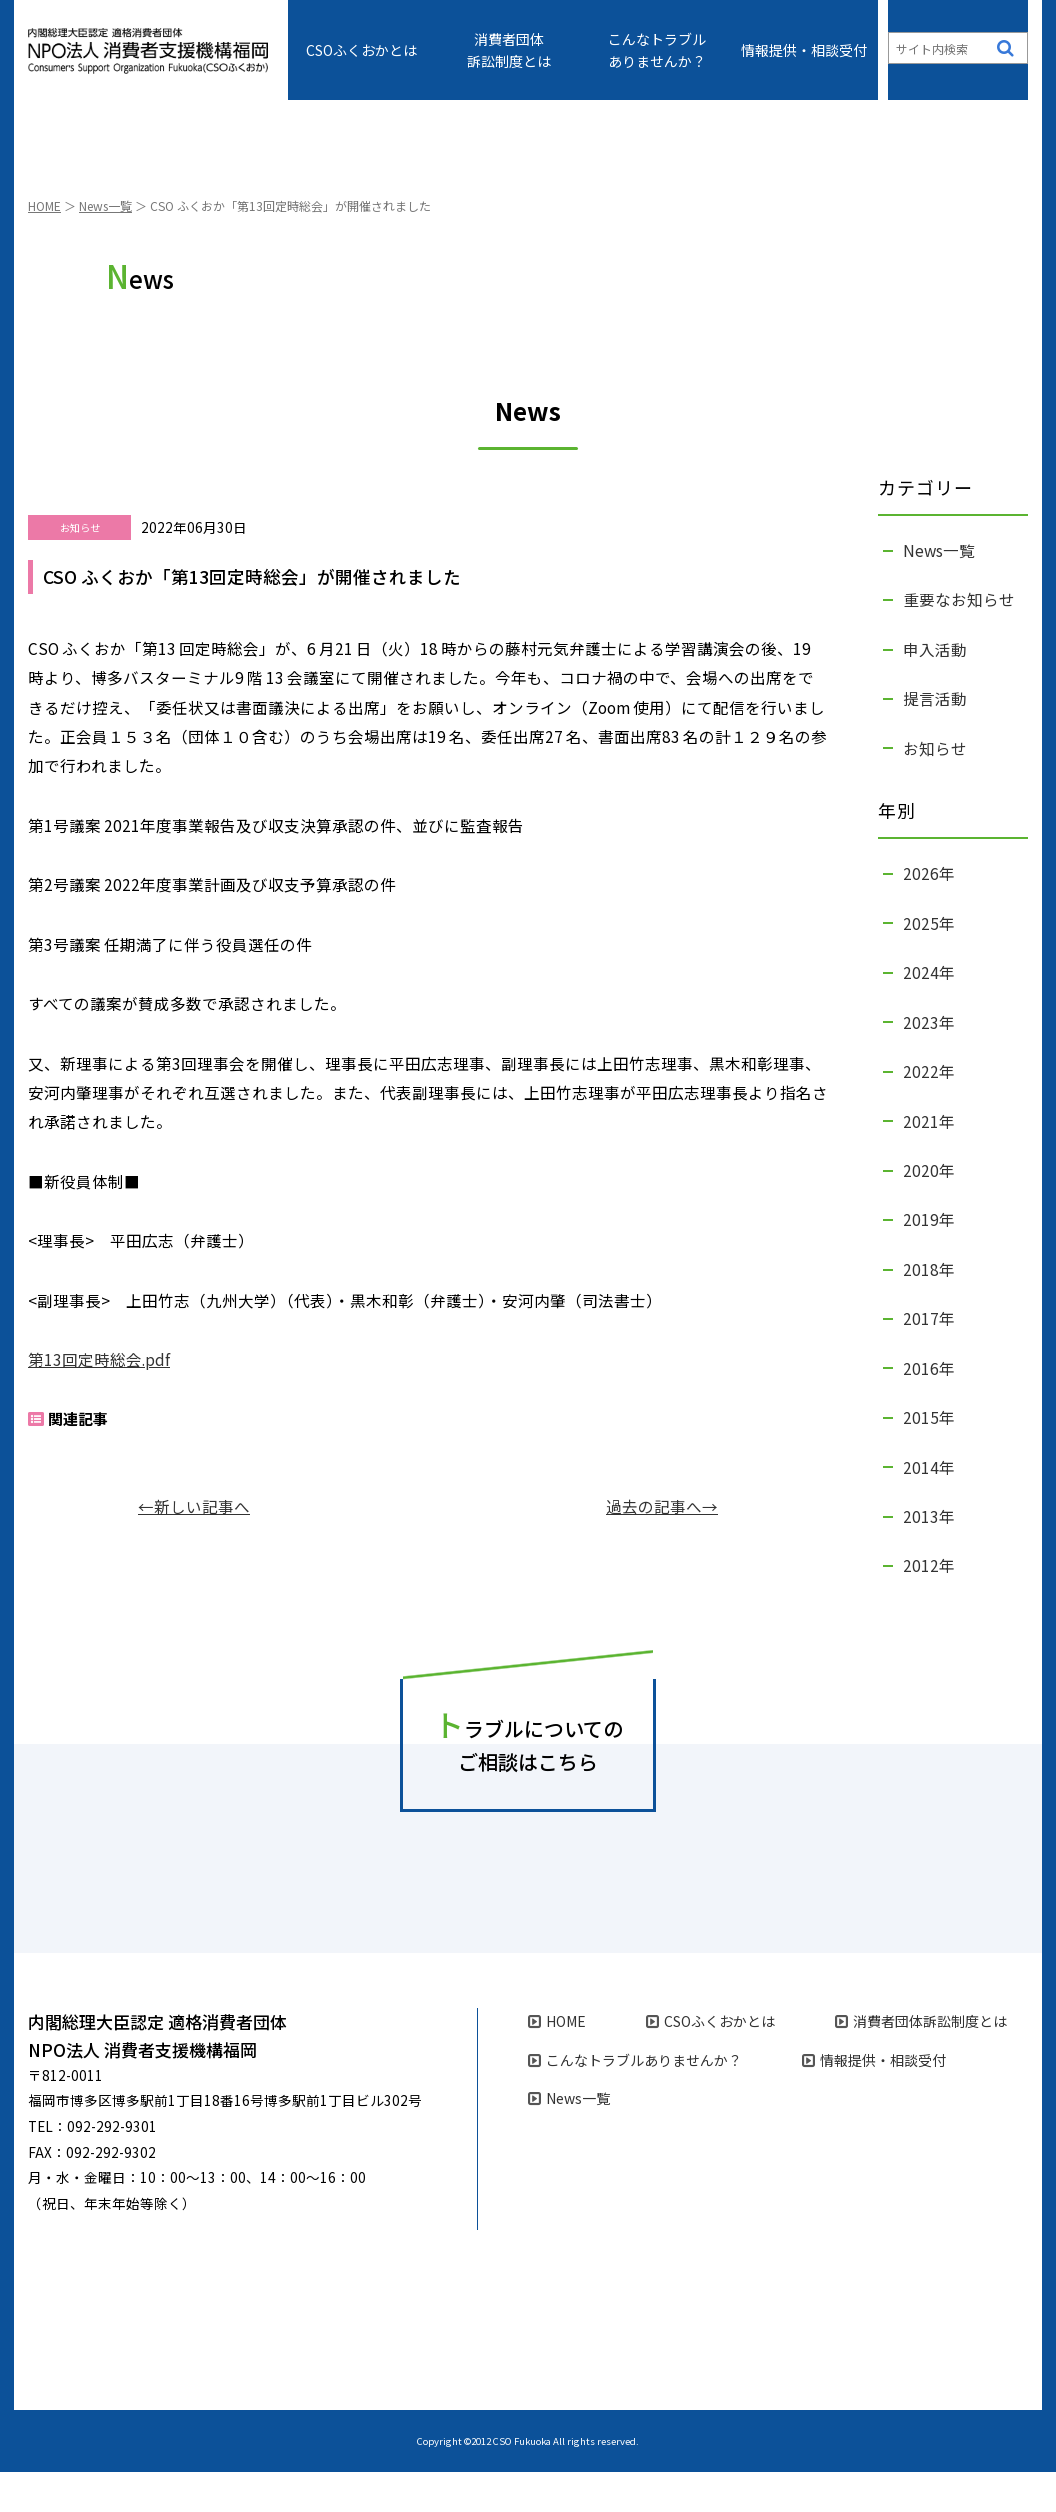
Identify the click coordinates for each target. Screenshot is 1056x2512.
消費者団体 (509, 50)
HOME (44, 245)
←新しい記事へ (194, 1546)
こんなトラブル (657, 50)
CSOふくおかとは (361, 50)
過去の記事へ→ (662, 1546)
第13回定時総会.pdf (99, 1399)
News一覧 (105, 245)
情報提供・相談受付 (804, 50)
